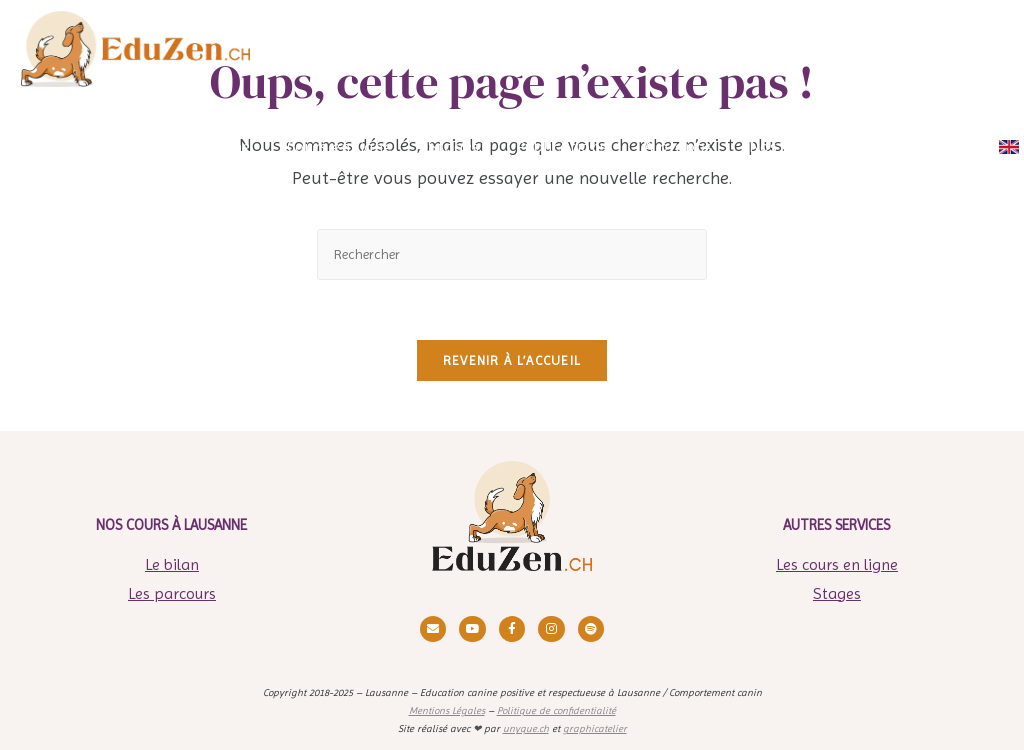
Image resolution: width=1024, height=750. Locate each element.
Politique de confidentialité (556, 710)
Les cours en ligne (837, 564)
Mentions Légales (447, 710)
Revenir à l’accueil (512, 360)
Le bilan (172, 564)
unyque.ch (526, 728)
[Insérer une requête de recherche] (512, 254)
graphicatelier (595, 728)
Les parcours (172, 593)
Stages (837, 593)
